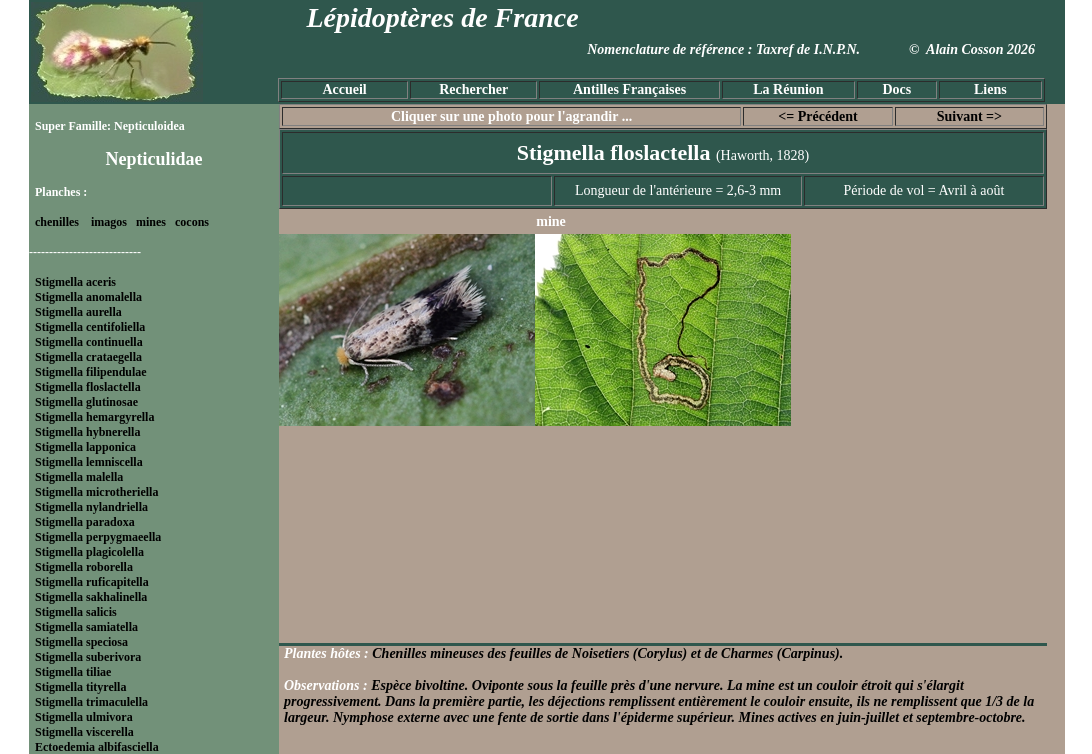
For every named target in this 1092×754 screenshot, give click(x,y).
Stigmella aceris (75, 282)
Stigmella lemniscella (89, 462)
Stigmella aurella (78, 312)
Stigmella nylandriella (91, 507)
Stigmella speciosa (81, 642)
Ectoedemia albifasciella (97, 747)
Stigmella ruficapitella (92, 582)
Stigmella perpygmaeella (98, 537)
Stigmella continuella (89, 342)
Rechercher (473, 89)
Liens (990, 89)
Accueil (344, 89)
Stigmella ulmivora (84, 717)
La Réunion (788, 89)
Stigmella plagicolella (89, 552)
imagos (109, 222)
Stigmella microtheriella (96, 492)
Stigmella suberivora (88, 657)
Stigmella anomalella (88, 297)
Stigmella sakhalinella (91, 597)
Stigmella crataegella (88, 357)
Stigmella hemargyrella (94, 417)
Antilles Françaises (629, 89)
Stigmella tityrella (80, 687)
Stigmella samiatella (86, 627)
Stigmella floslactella (88, 387)
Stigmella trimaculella (91, 702)
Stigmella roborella (84, 567)
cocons (192, 222)
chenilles (57, 222)
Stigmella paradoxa (85, 522)
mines (151, 222)
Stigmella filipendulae (91, 372)
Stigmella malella (79, 477)
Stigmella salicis (76, 612)
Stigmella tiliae (73, 672)
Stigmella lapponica (85, 447)
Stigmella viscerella (84, 732)
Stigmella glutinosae (86, 402)
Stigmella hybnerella (87, 432)
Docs (896, 89)
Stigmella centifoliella (90, 327)
